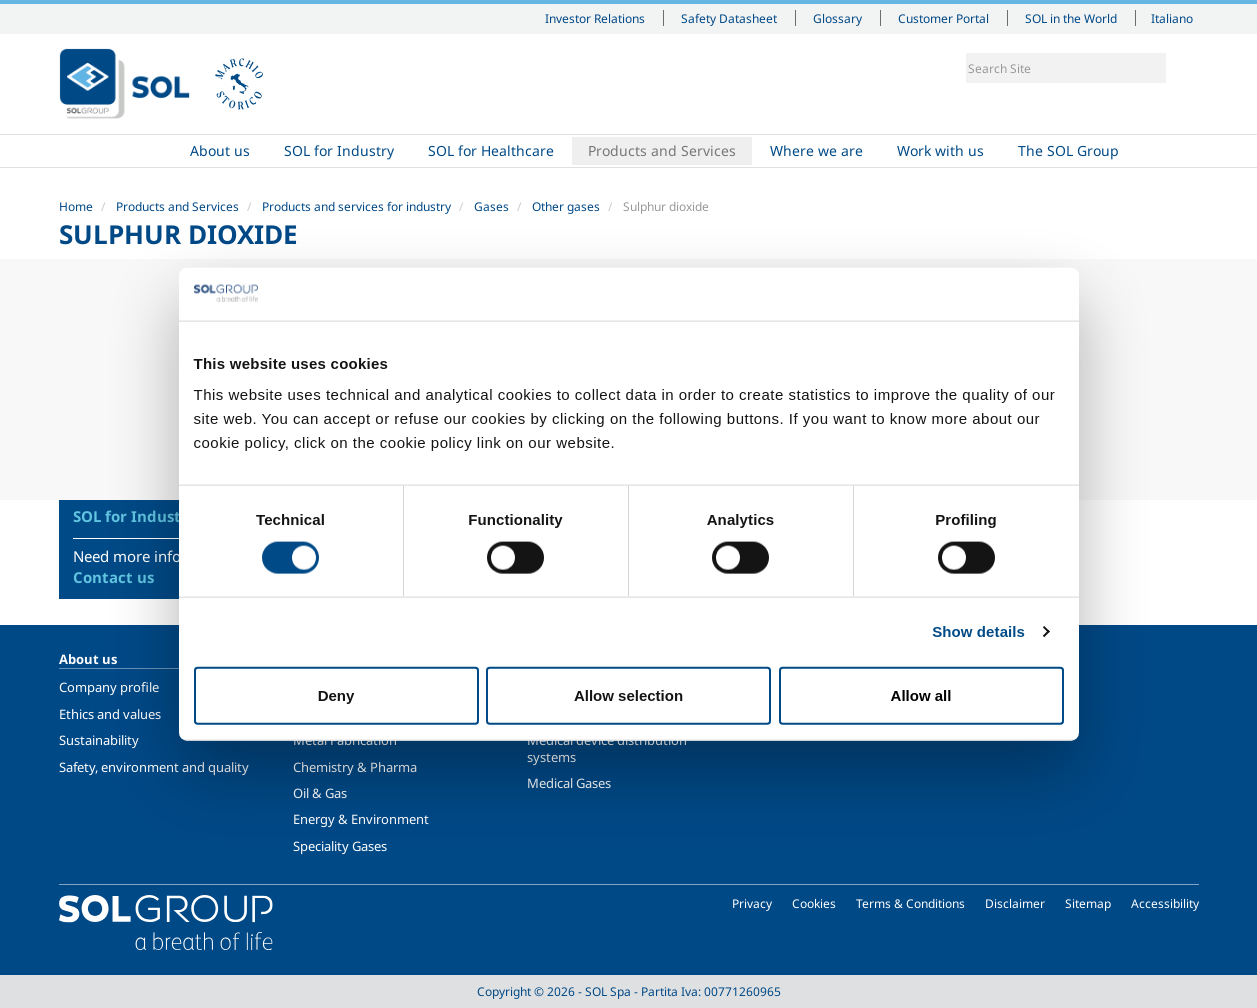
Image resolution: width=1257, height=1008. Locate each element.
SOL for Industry (339, 150)
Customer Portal (943, 18)
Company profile (109, 687)
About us (220, 150)
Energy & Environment (361, 819)
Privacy (752, 903)
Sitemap (1088, 903)
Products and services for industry (356, 206)
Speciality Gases (340, 846)
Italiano (1172, 18)
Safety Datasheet (729, 18)
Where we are (816, 150)
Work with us (940, 150)
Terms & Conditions (910, 903)
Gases (491, 206)
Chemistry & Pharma (355, 767)
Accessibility (1165, 903)
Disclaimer (1015, 903)
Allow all (921, 694)
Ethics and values (110, 714)
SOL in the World (1071, 18)
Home (116, 151)
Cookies (814, 903)
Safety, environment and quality (154, 767)
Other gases (566, 206)
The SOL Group (1068, 150)
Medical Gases (569, 783)
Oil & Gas (320, 793)
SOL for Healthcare (491, 150)
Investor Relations (595, 18)
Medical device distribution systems (607, 748)
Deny (336, 694)
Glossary (837, 18)
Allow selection (628, 694)
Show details (978, 631)
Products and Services (662, 150)
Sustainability (99, 740)
